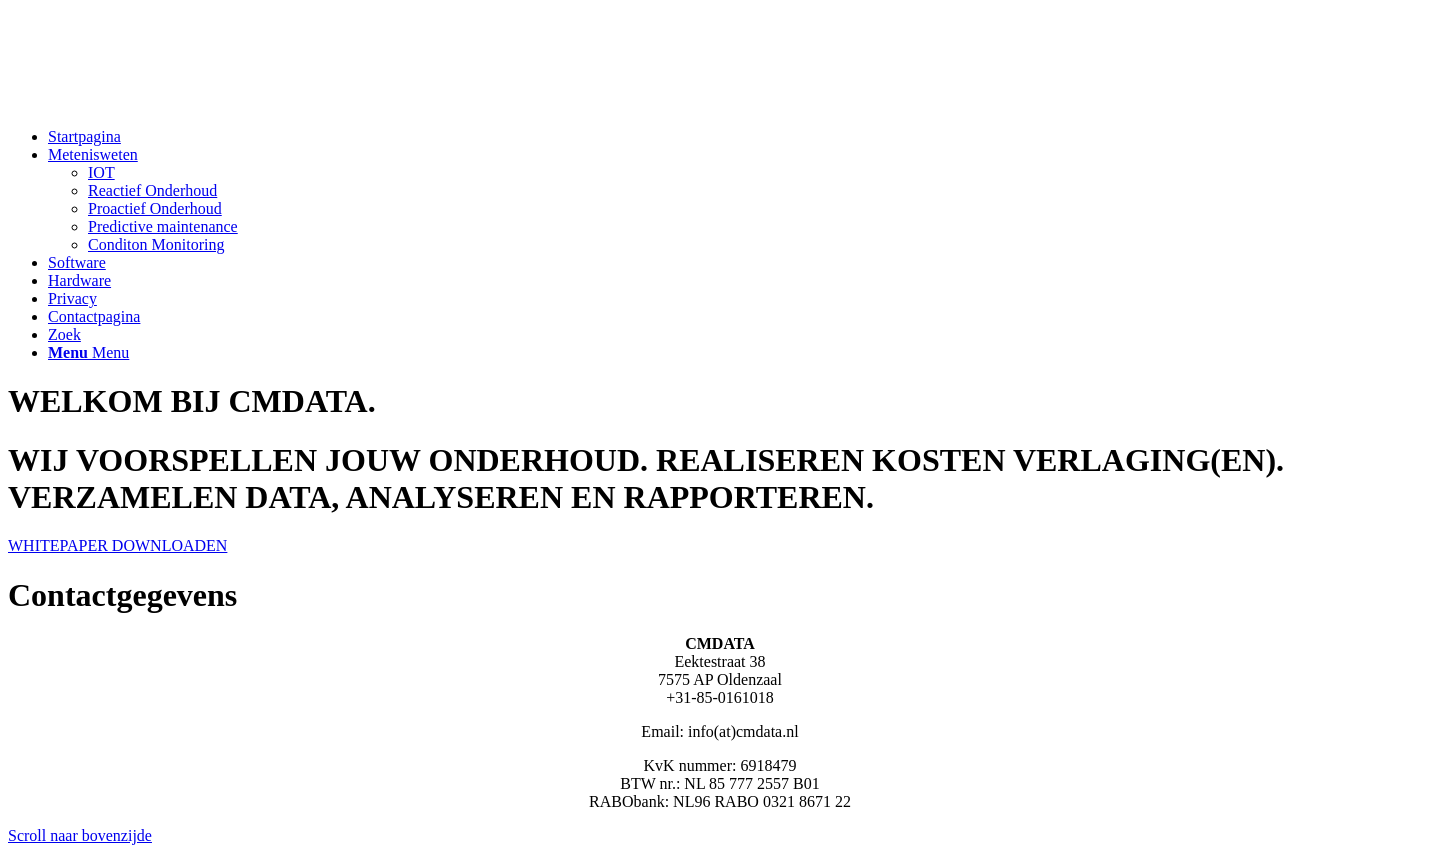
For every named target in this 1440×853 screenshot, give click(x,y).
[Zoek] (64, 334)
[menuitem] (740, 137)
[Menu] (88, 352)
